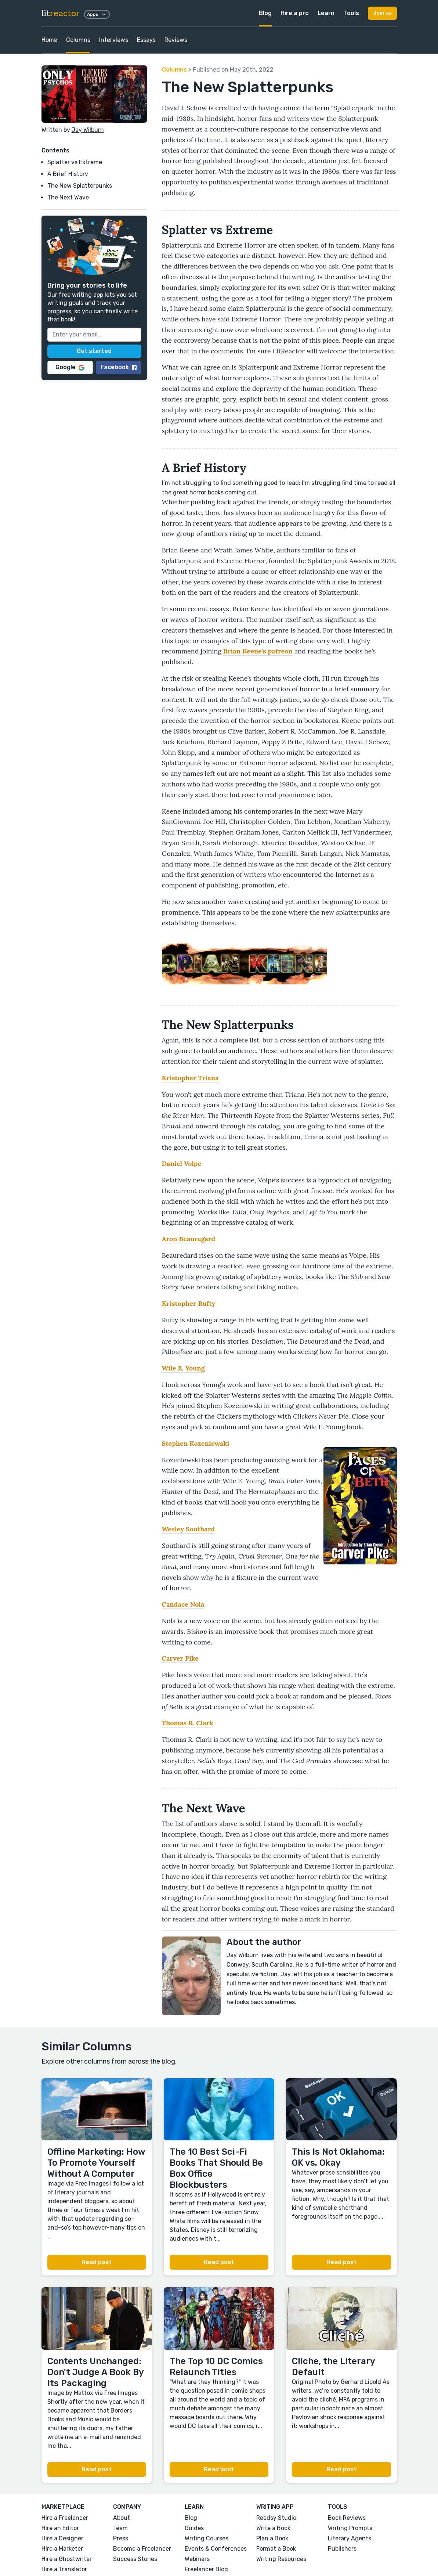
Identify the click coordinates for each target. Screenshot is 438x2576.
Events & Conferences (216, 2548)
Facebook (119, 367)
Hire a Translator (64, 2569)
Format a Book (276, 2548)
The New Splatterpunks (79, 185)
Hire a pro (294, 13)
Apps (97, 14)
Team (120, 2528)
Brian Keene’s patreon (258, 651)
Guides (194, 2528)
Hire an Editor (60, 2528)
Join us (382, 13)
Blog (265, 13)
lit (60, 13)
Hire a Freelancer (64, 2517)
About (121, 2517)
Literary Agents (349, 2538)
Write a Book (273, 2528)
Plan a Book (272, 2538)
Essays (146, 39)
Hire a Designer (62, 2538)
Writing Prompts (350, 2528)
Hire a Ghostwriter (66, 2558)
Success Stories (135, 2558)
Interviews (113, 39)
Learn (326, 13)
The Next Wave (68, 197)
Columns (78, 39)
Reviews (175, 39)
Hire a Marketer (62, 2548)
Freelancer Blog (206, 2569)
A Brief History (67, 173)
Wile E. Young (183, 1368)
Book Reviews (347, 2517)
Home (49, 39)
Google (69, 367)
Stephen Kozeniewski (195, 1443)
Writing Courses (206, 2538)
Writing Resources (281, 2558)
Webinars (197, 2558)
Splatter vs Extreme (74, 162)
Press (120, 2538)
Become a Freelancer (142, 2548)
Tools (351, 13)
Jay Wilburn (88, 129)
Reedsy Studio (276, 2517)
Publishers (342, 2548)
